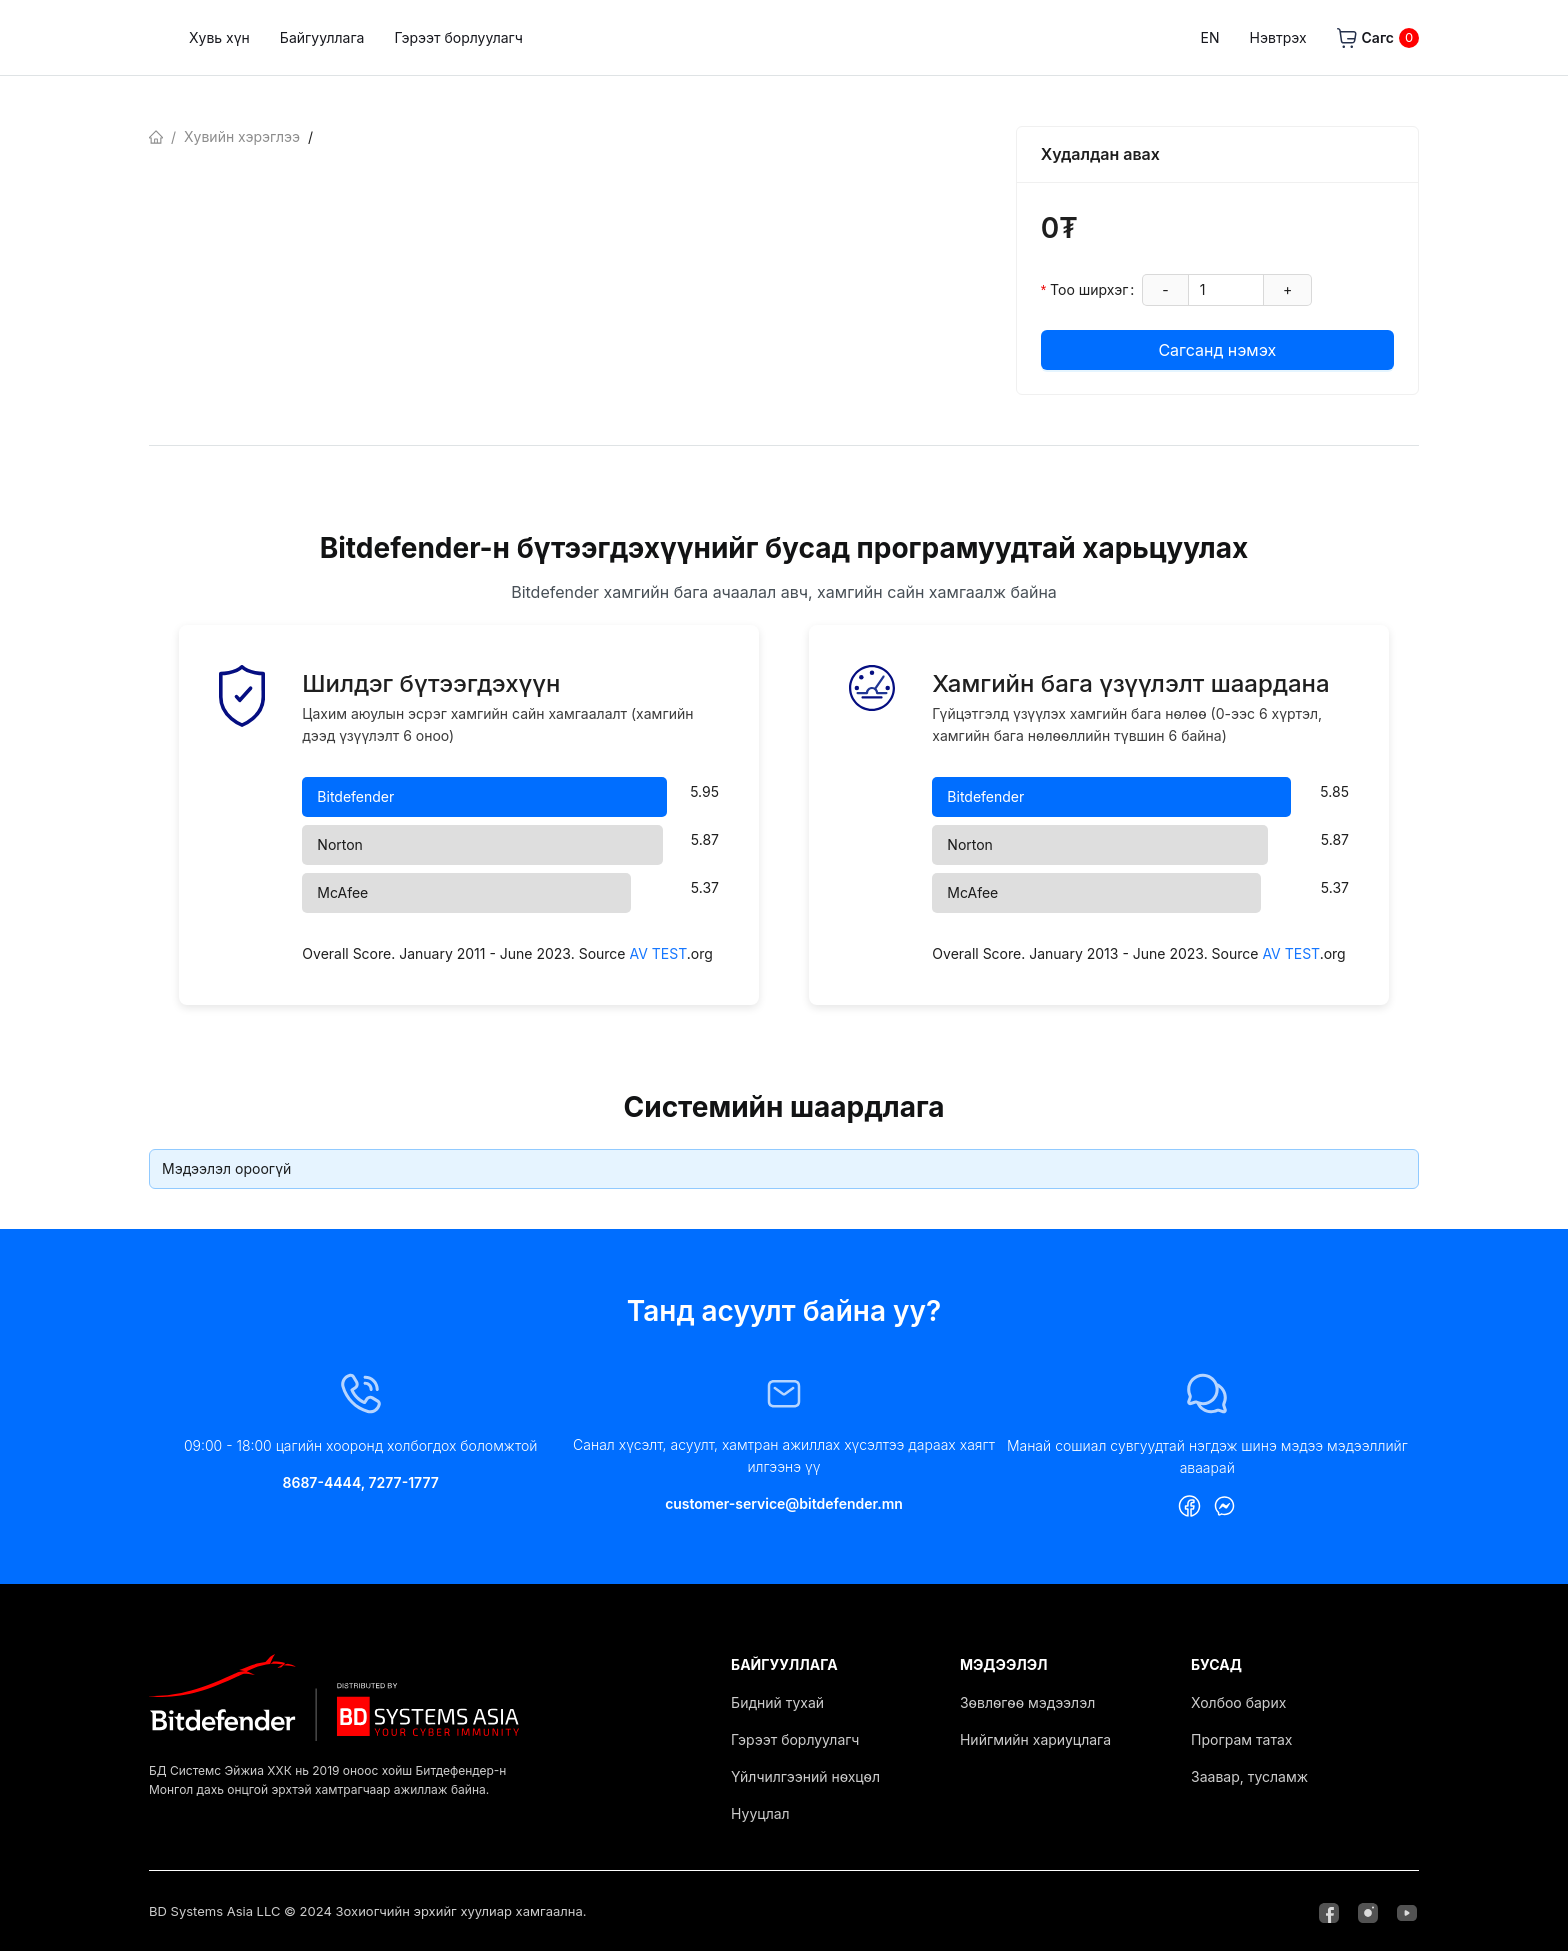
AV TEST (657, 953)
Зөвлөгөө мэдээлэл (1027, 1702)
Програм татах (1241, 1739)
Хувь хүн (398, 37)
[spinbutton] (1226, 290)
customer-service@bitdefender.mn (784, 1503)
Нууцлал (760, 1813)
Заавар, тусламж (1249, 1776)
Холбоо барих (1238, 1702)
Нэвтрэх (1278, 37)
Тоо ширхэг (1089, 289)
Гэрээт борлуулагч (638, 37)
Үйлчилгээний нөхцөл (805, 1776)
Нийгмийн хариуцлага (1035, 1739)
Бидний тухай (777, 1702)
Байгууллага (501, 37)
